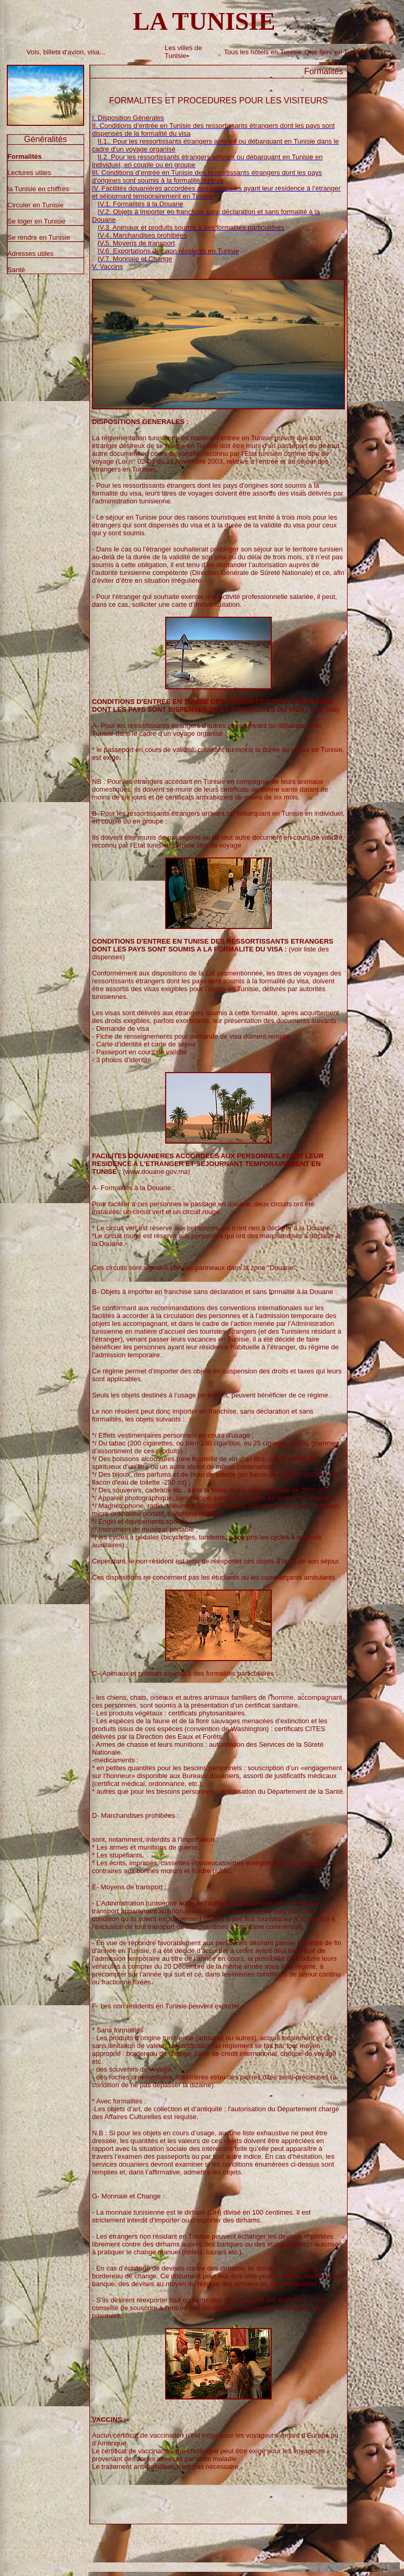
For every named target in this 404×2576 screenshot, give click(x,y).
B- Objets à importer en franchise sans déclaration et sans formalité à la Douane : (214, 1292)
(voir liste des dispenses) (212, 949)
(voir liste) (216, 705)
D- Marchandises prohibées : (135, 1815)
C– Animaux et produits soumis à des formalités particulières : (185, 1673)
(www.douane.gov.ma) (208, 1163)
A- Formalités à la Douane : (133, 1188)
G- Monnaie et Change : (128, 2196)
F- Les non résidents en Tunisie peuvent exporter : (168, 2006)
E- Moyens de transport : (129, 1887)
